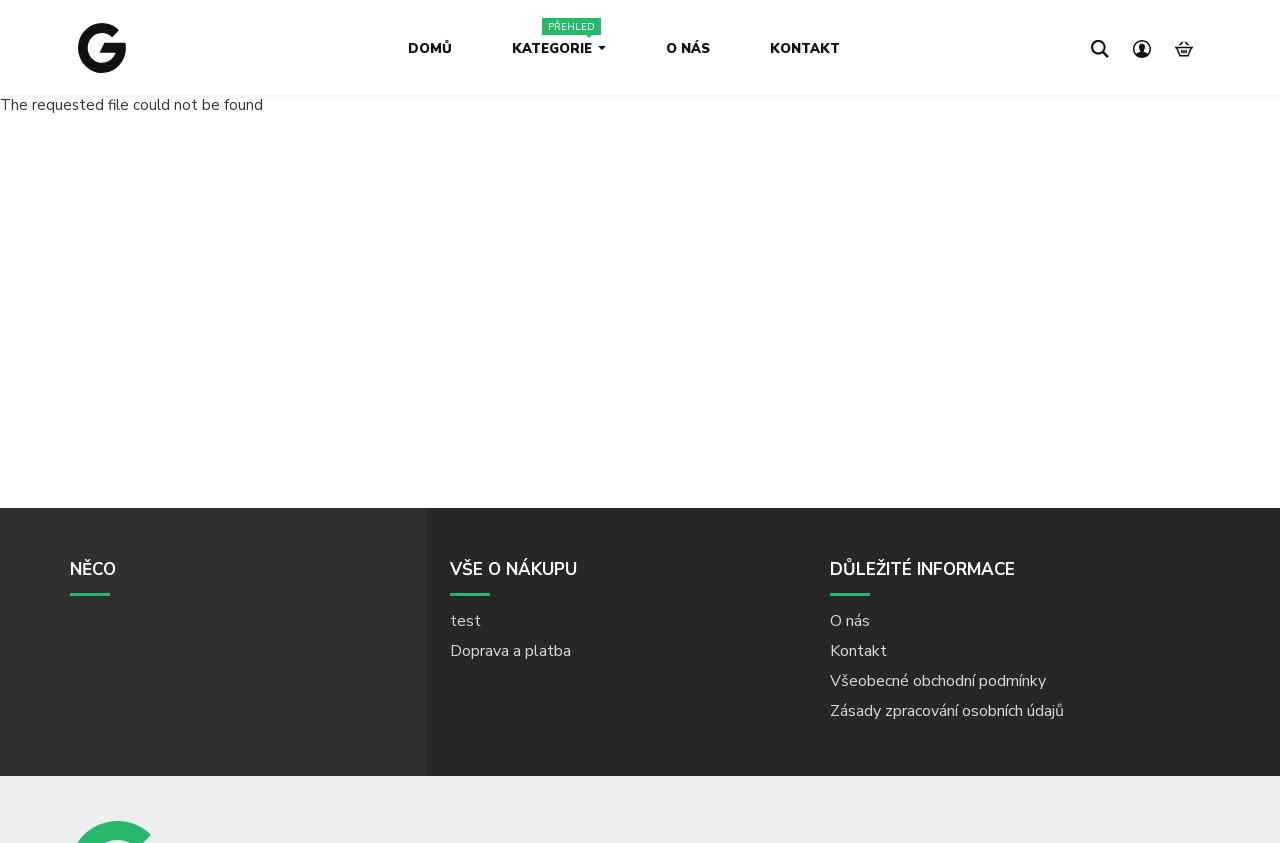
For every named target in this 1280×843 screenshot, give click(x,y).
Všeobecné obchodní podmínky (938, 681)
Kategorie (559, 49)
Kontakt (805, 49)
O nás (688, 49)
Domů (430, 49)
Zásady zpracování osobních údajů (947, 711)
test (465, 621)
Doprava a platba (510, 651)
